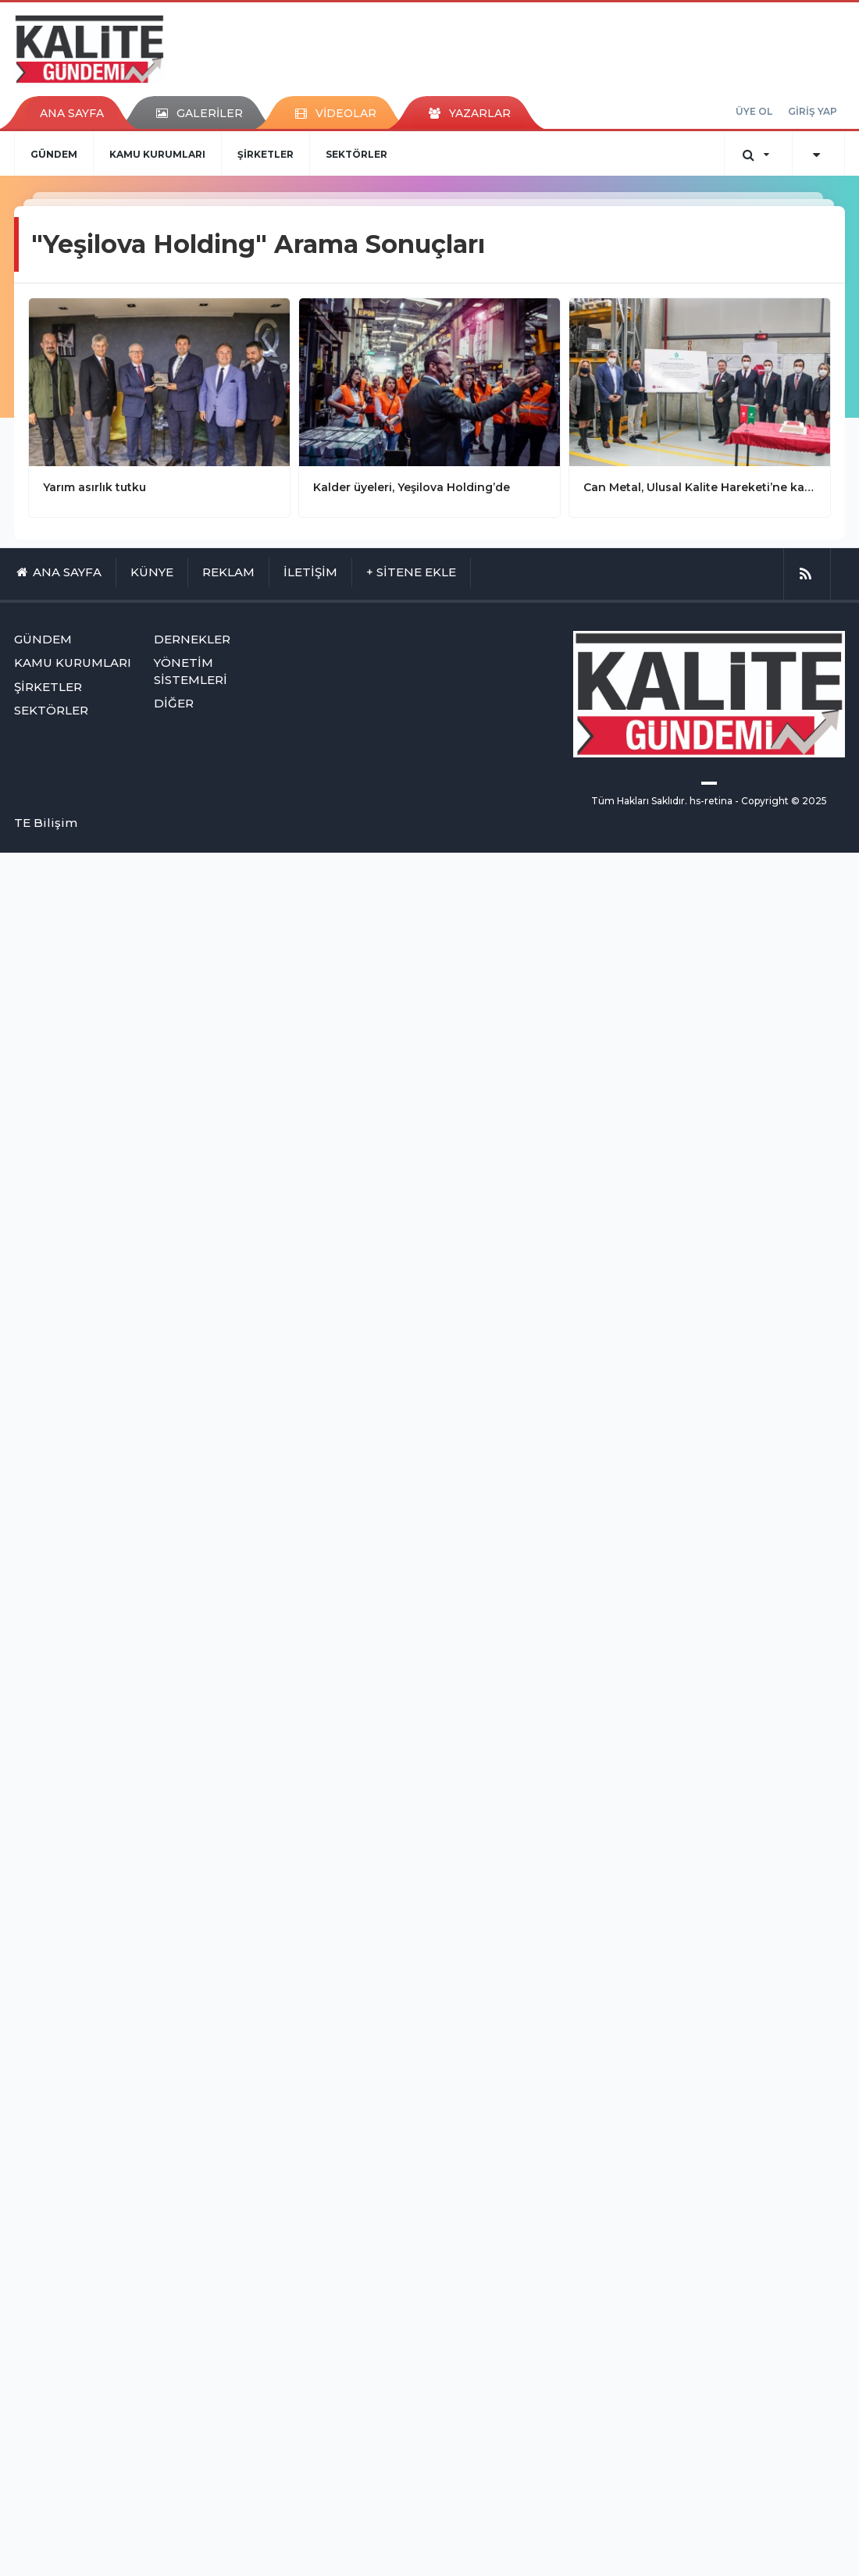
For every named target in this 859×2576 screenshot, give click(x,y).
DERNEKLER (192, 639)
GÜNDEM (53, 154)
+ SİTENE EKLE (411, 572)
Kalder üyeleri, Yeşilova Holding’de (411, 487)
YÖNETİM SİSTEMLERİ (190, 670)
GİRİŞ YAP (812, 111)
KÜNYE (151, 572)
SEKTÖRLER (356, 154)
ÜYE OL (754, 111)
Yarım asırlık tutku (94, 487)
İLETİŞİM (310, 572)
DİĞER (174, 703)
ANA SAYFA (72, 113)
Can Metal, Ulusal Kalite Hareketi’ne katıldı (699, 487)
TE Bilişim (45, 822)
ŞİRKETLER (265, 154)
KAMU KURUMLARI (157, 154)
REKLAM (228, 572)
